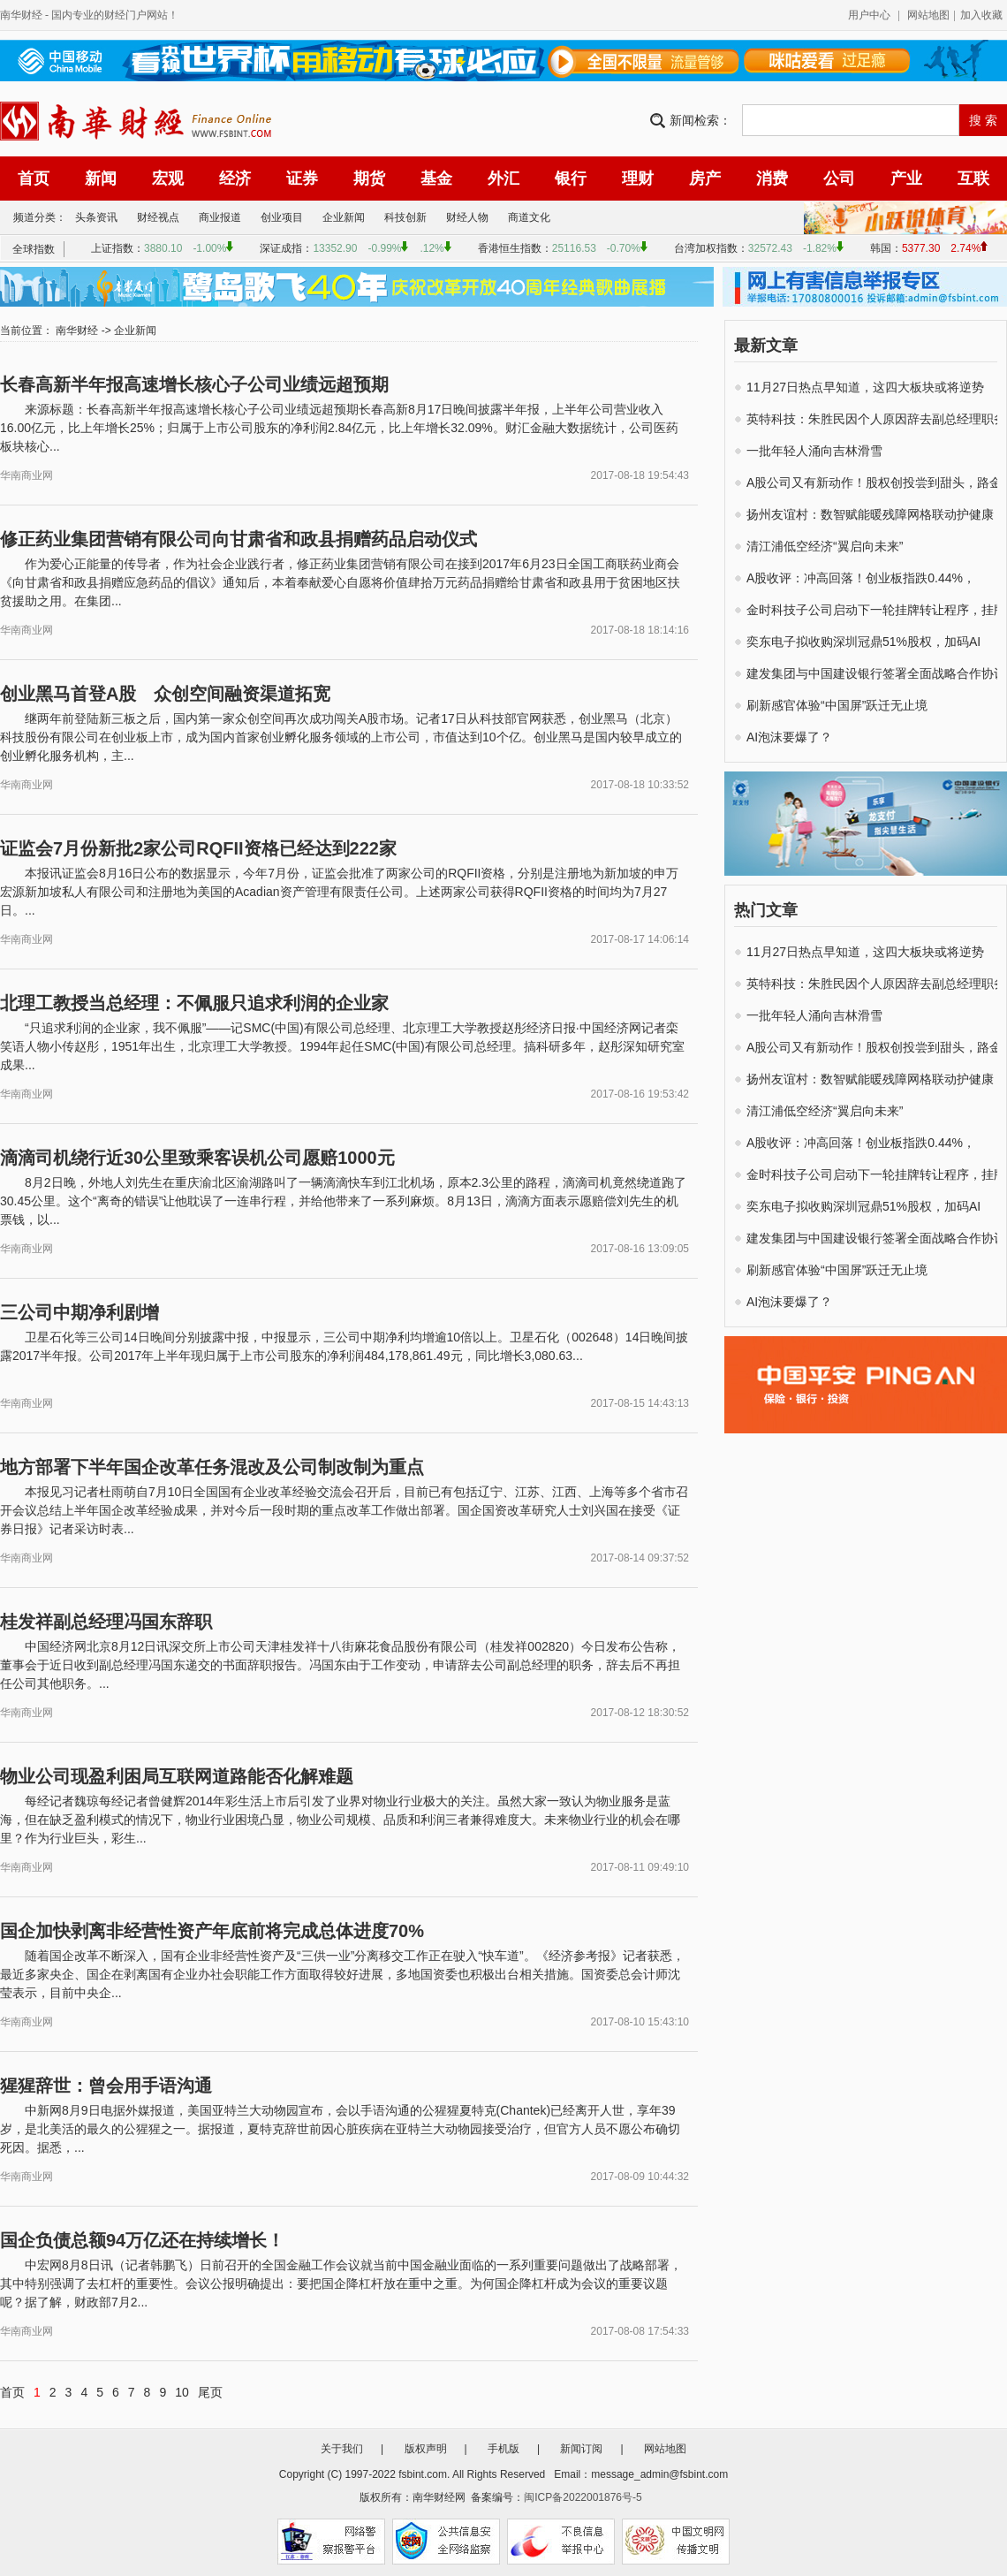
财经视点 (158, 217)
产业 (906, 178)
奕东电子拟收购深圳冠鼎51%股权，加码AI (863, 642)
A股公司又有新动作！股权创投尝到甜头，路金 (874, 482)
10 (182, 2392)
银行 (571, 178)
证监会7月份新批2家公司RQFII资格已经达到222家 (198, 848)
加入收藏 (981, 15)
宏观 (168, 178)
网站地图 (928, 15)
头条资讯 (96, 217)
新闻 (101, 178)
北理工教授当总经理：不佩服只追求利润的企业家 (194, 1003)
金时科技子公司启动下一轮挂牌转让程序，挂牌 (876, 610)
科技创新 (405, 217)
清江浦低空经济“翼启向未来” (824, 546)
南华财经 (21, 15)
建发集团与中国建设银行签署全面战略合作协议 (876, 673)
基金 (436, 178)
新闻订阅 (581, 2449)
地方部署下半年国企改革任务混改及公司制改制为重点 (212, 1467)
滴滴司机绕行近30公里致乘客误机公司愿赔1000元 (197, 1157)
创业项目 (282, 217)
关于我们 (342, 2449)
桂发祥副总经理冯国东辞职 (106, 1621)
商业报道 (220, 217)
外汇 (503, 178)
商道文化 (529, 217)
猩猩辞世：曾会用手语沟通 (106, 2085)
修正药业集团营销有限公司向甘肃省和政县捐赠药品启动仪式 (238, 539)
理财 (638, 178)
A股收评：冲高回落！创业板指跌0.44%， (860, 578)
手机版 (503, 2449)
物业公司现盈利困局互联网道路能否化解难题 (176, 1776)
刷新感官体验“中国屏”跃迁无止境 (837, 705)
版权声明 (426, 2449)
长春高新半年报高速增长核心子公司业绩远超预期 (194, 384)
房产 (705, 178)
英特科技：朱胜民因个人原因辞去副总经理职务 (876, 419)
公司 (839, 178)
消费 (772, 178)
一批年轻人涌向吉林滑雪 (814, 451)
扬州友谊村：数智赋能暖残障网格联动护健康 (870, 514)
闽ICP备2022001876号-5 (582, 2497)
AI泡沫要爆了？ (789, 737)
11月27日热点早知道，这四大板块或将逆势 (865, 387)
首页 (33, 178)
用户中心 (869, 15)
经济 (235, 178)
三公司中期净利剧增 (79, 1312)
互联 (973, 178)
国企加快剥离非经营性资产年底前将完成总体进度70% (212, 1931)
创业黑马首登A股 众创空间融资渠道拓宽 (165, 693)
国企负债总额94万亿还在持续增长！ (142, 2240)
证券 (302, 178)
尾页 (210, 2392)
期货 (369, 178)
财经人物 (467, 217)
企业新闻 (343, 217)
